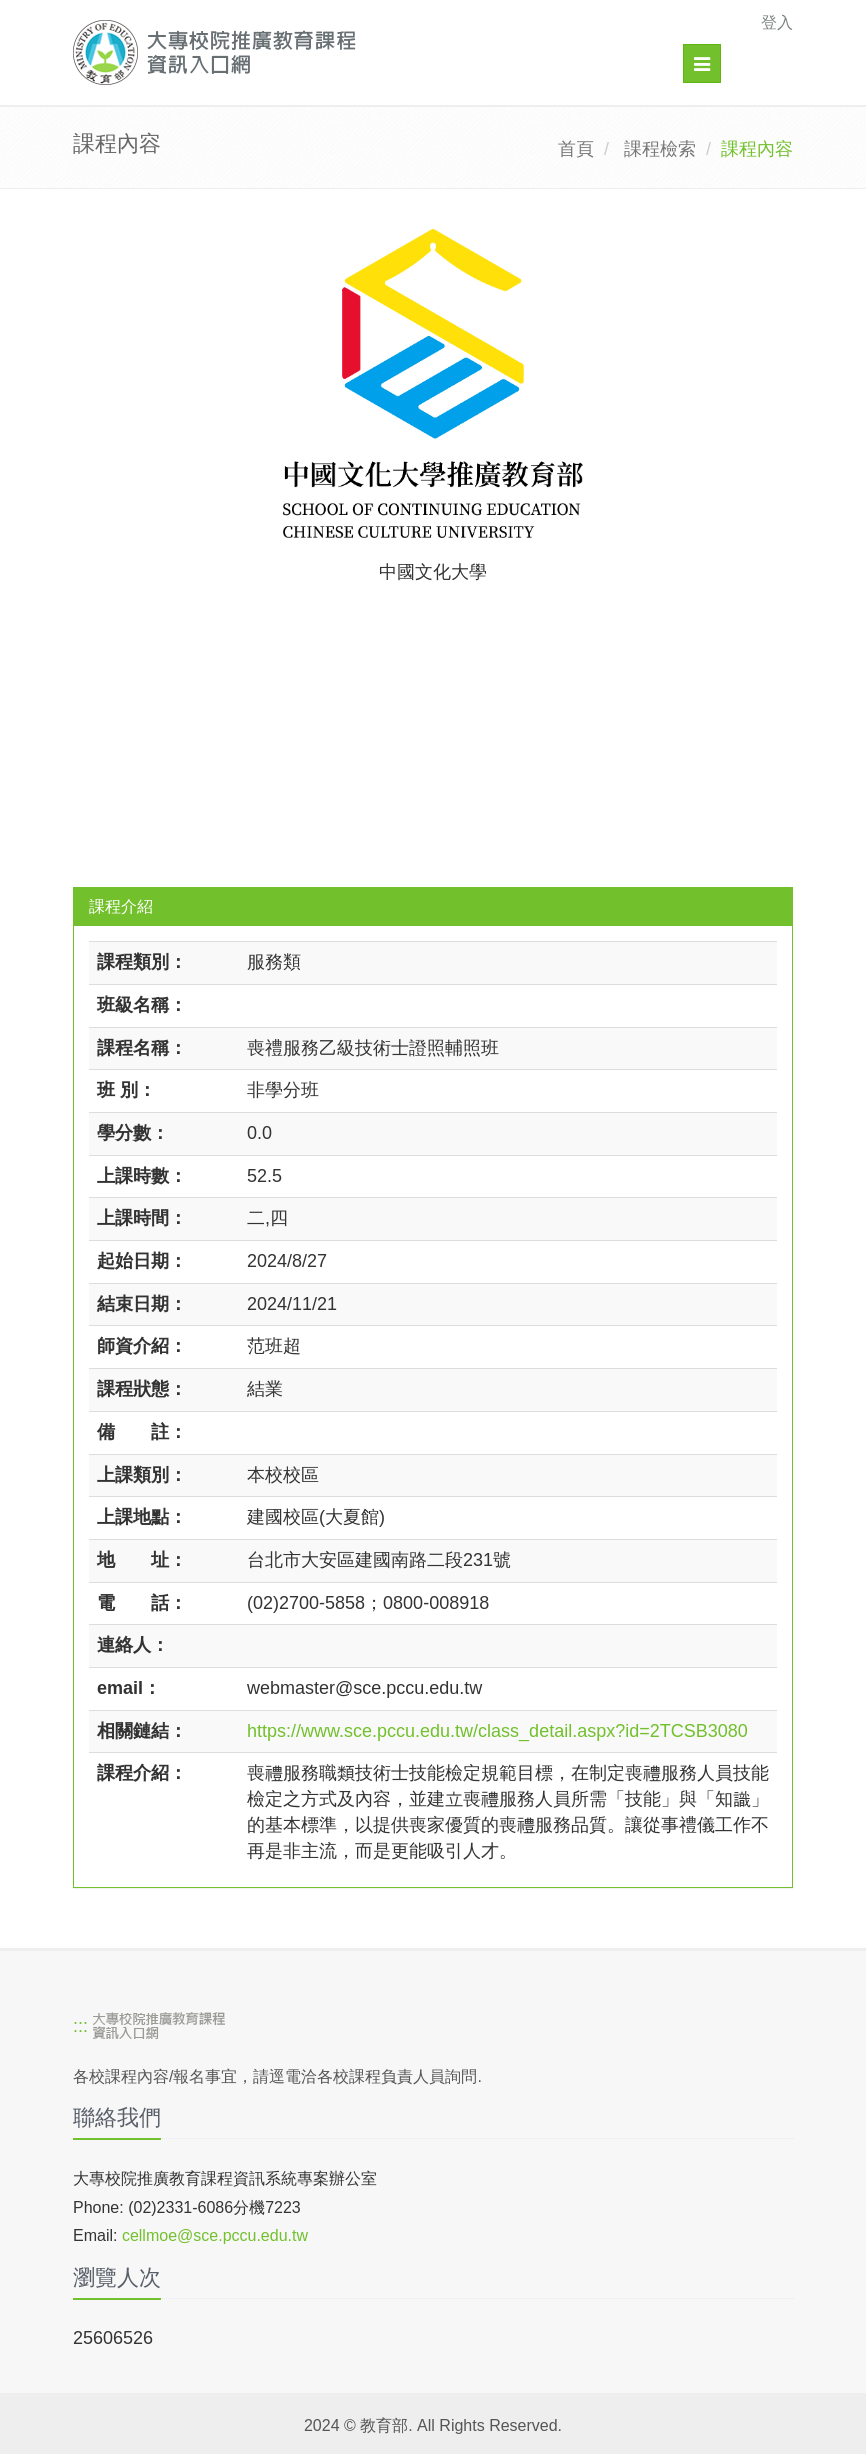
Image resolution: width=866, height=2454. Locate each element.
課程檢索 (660, 149)
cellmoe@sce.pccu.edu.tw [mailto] (215, 2235)
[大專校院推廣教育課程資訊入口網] (363, 52)
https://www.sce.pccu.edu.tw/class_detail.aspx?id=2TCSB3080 (497, 1731)
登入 (777, 22)
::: (80, 2027)
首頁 (576, 149)
